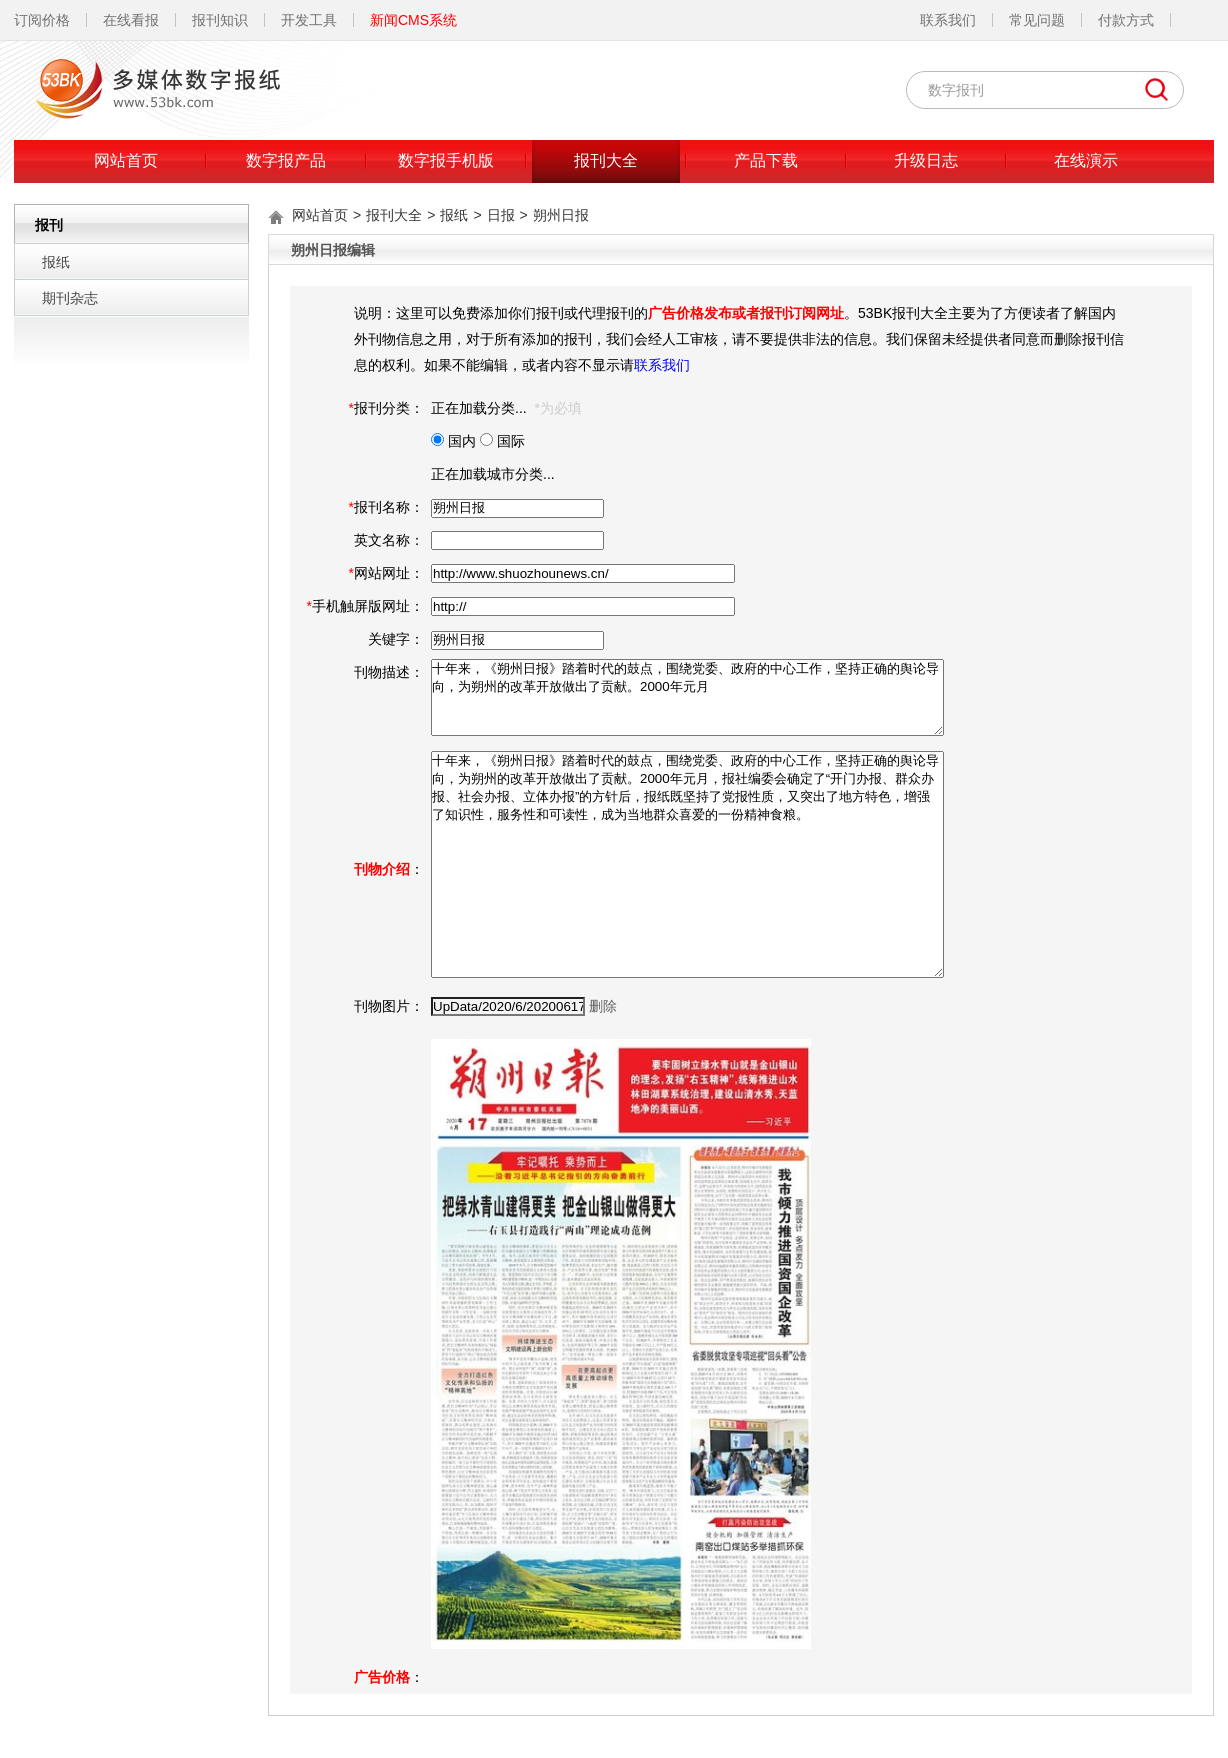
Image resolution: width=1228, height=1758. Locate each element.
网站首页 (126, 160)
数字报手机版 (446, 160)
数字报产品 (286, 160)
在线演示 (1086, 160)
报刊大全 (606, 160)
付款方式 (1126, 20)
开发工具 (309, 20)
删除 (603, 1006)
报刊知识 (220, 20)
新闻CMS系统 (413, 20)
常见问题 (1037, 20)
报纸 (56, 262)
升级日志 (926, 160)
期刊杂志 (70, 298)
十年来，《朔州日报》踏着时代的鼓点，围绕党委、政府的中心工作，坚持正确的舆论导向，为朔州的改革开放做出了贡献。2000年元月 (687, 697)
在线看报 (131, 20)
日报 (501, 215)
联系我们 (948, 20)
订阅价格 (42, 20)
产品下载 (766, 160)
